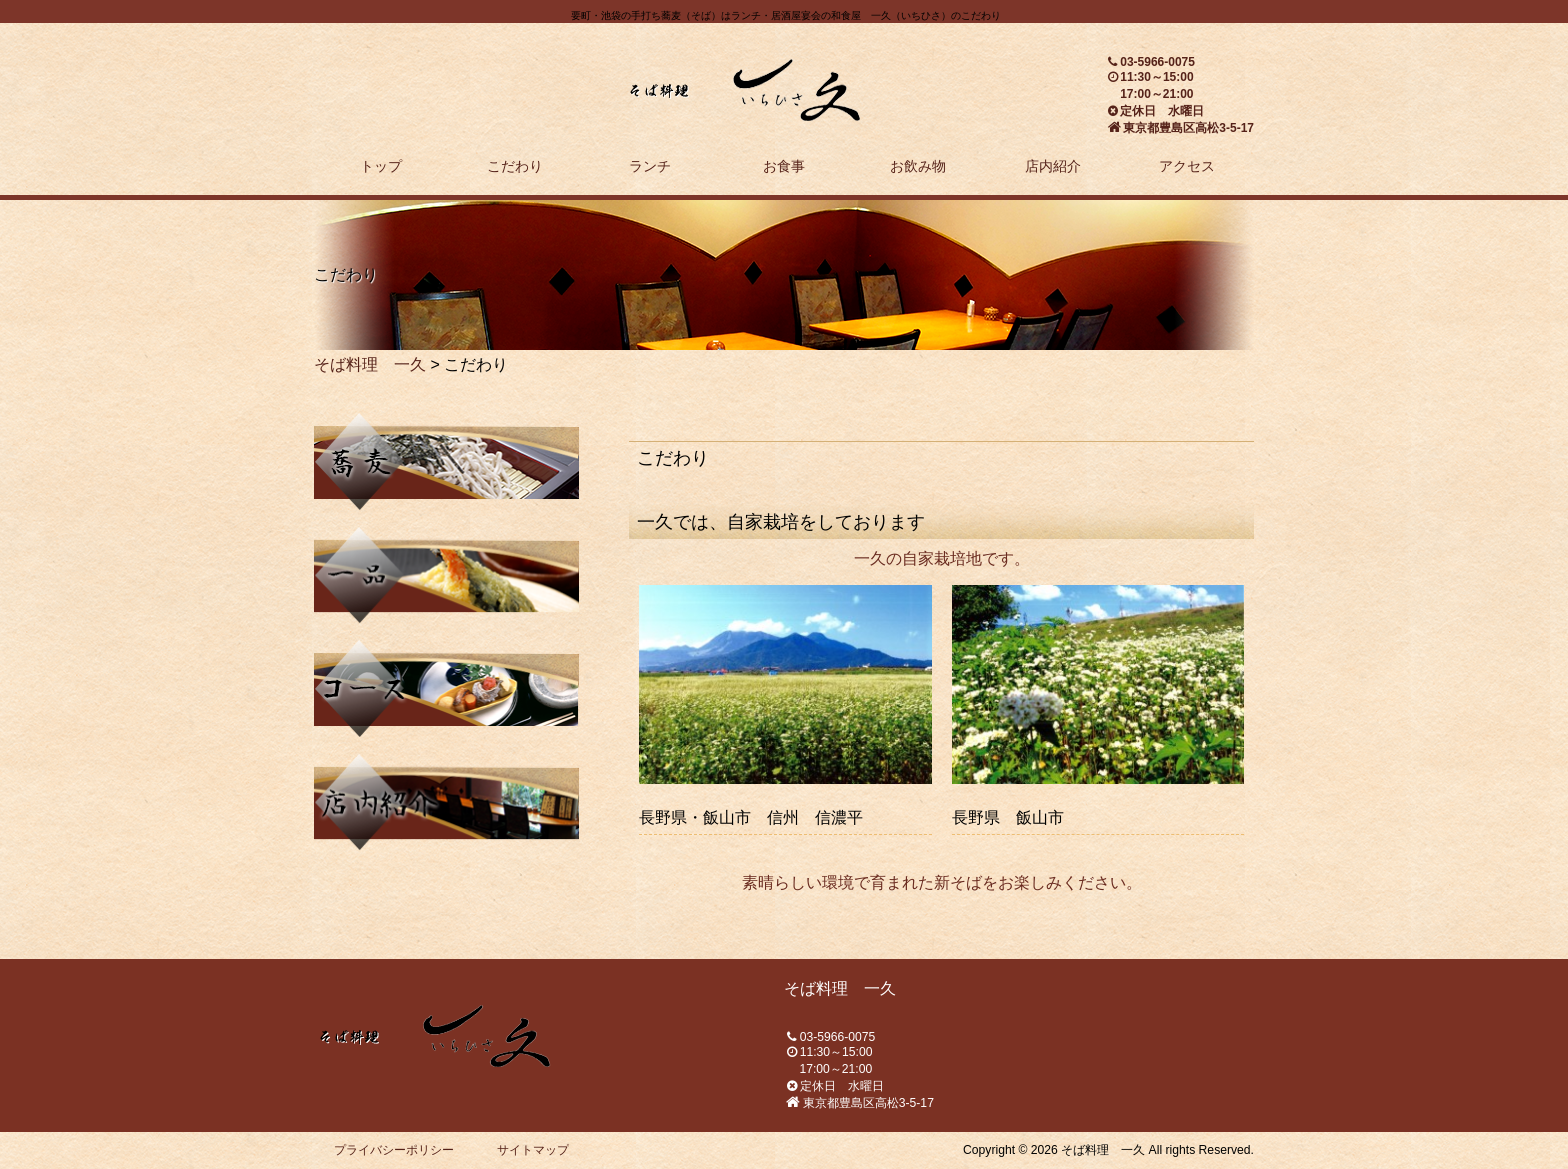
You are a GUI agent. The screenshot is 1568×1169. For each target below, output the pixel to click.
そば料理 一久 (370, 364)
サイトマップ (533, 1150)
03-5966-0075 (1157, 62)
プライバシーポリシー (394, 1150)
